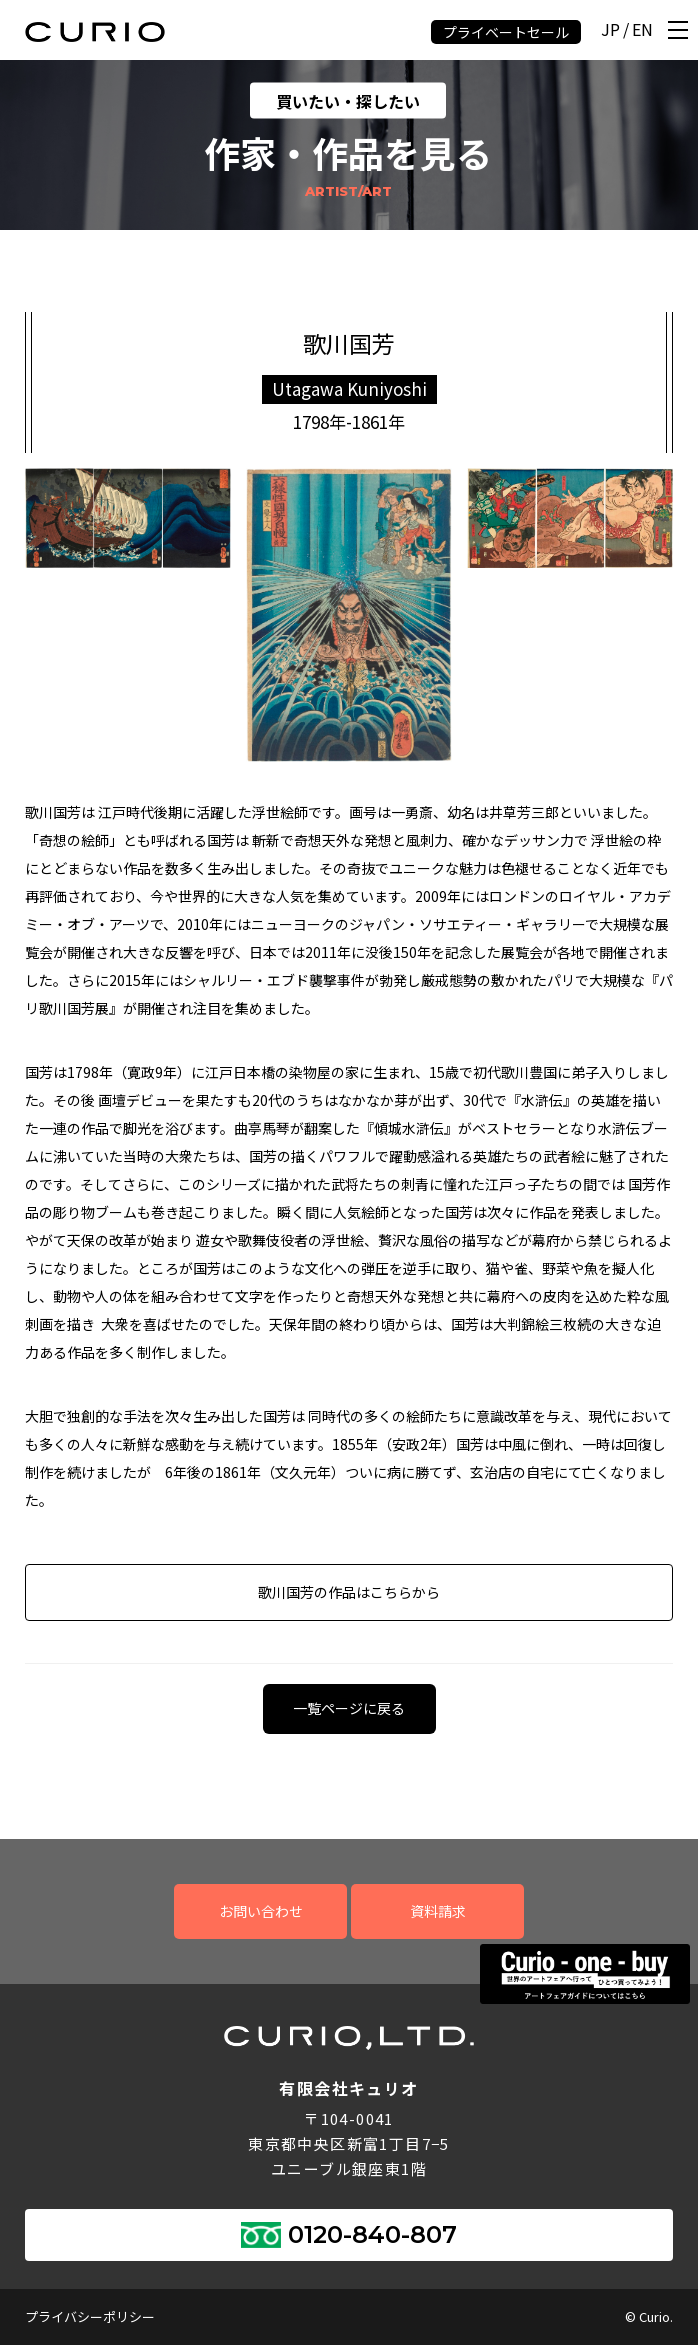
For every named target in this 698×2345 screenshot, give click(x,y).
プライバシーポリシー (90, 2316)
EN (642, 30)
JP (610, 30)
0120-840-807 (372, 2234)
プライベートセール (506, 32)
